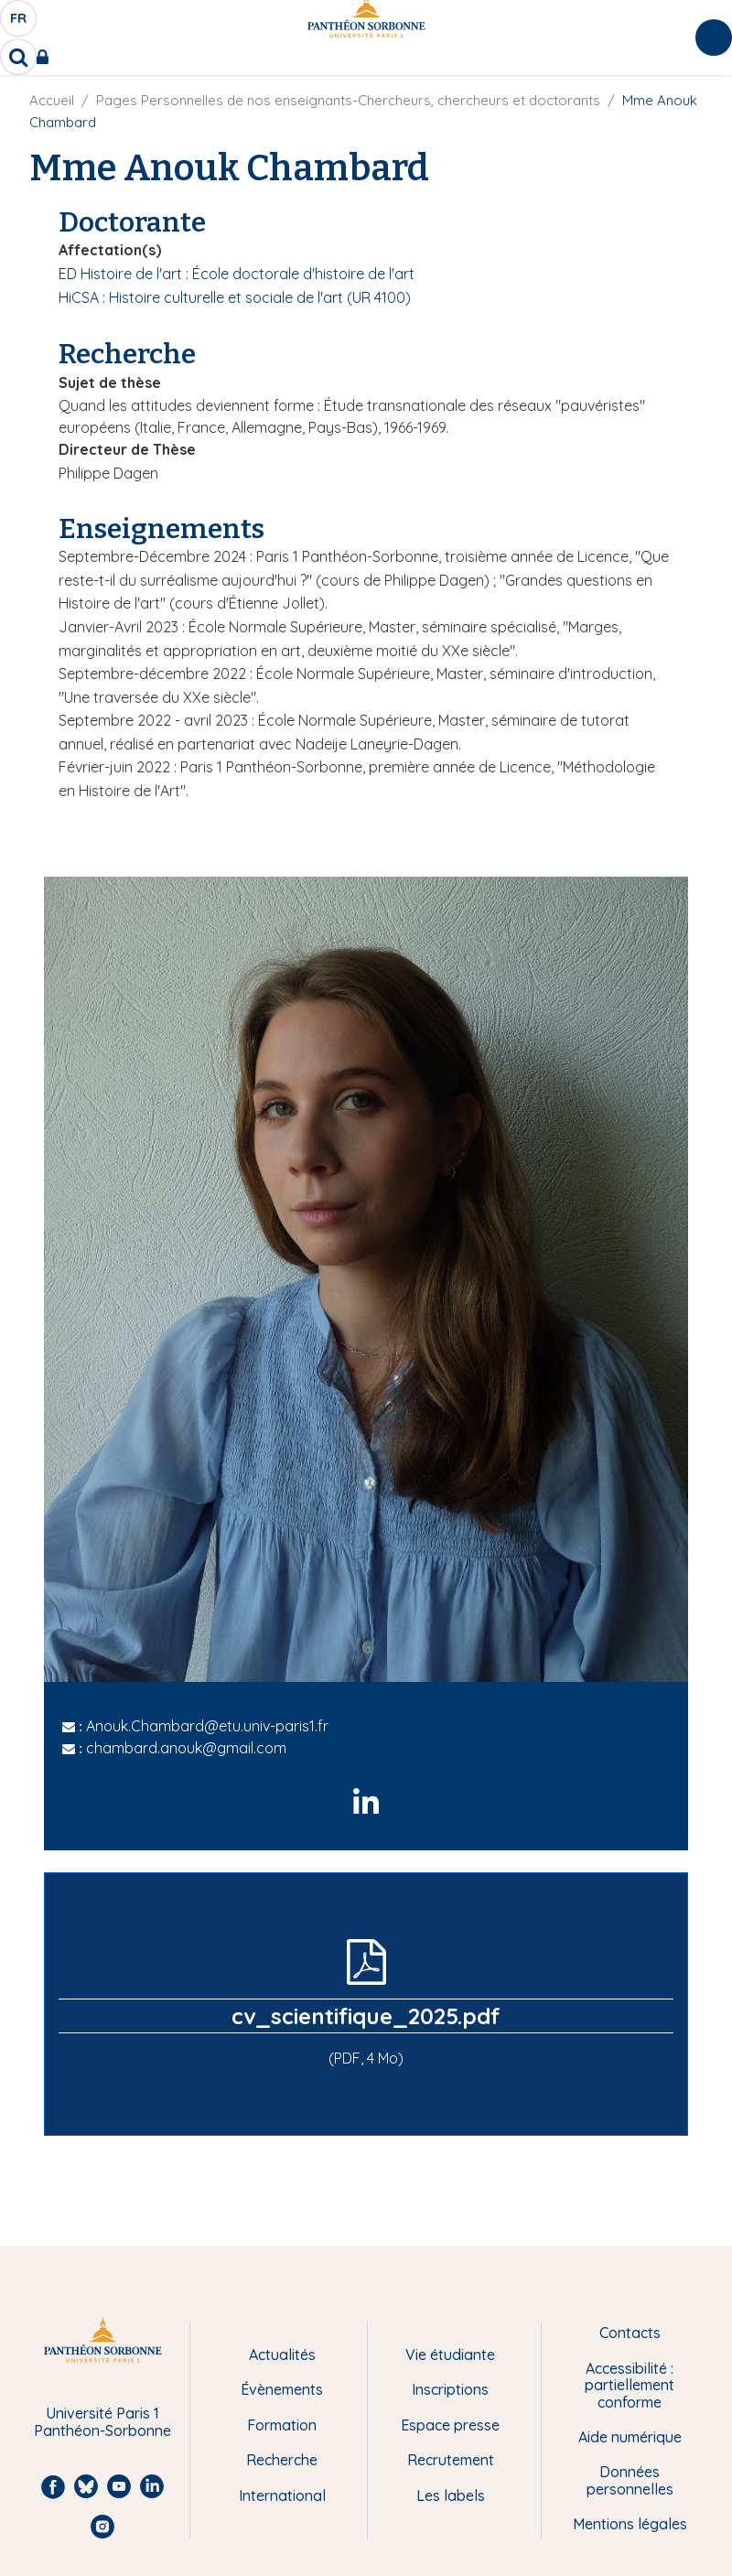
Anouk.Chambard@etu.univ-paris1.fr (207, 1726)
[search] (18, 56)
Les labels (450, 2495)
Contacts (630, 2332)
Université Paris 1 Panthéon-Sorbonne (102, 2422)
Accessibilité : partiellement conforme (629, 2385)
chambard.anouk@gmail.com (186, 1748)
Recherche (282, 2460)
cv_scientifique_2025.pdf (366, 2016)
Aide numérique (630, 2437)
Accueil (51, 100)
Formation (282, 2425)
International (282, 2495)
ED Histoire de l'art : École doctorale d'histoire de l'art (236, 273)
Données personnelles (630, 2480)
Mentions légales (630, 2524)
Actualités (282, 2354)
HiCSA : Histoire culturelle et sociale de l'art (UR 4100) (235, 297)
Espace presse (450, 2425)
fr (19, 23)
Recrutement (450, 2460)
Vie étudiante (450, 2354)
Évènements (282, 2389)
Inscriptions (450, 2389)
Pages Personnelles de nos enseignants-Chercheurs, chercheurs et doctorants (348, 100)
